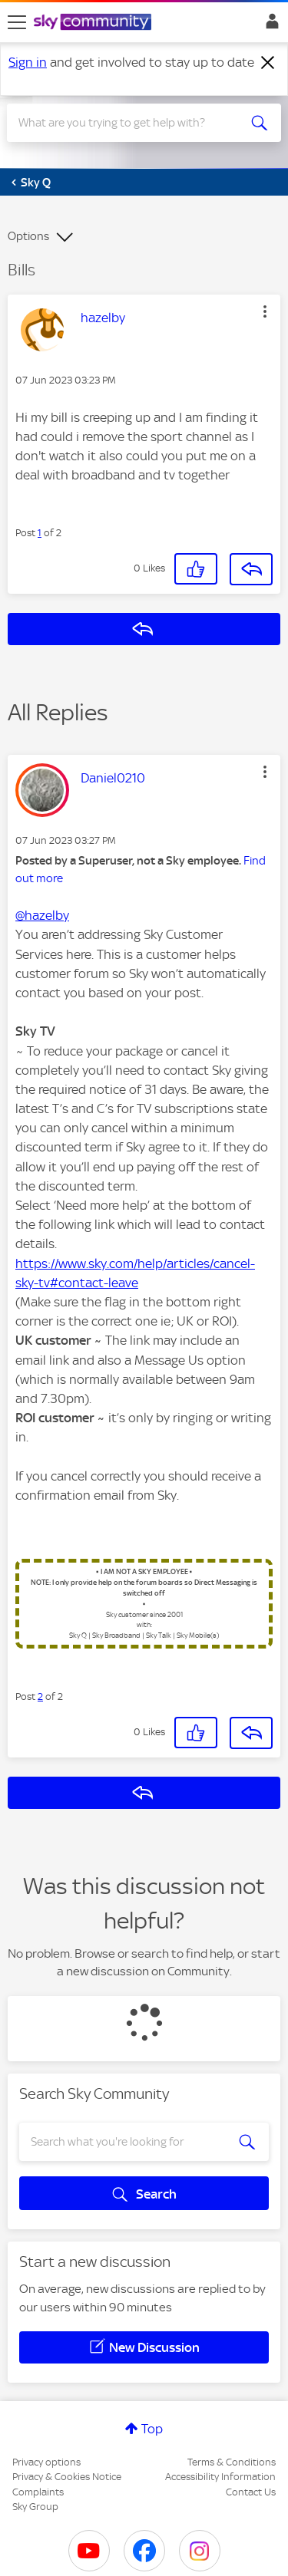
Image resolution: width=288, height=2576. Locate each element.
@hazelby (42, 915)
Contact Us (251, 2492)
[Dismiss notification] (268, 63)
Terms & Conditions (231, 2462)
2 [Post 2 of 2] (40, 1696)
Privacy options (46, 2462)
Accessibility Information (220, 2476)
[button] (265, 311)
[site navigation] (17, 22)
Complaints (38, 2492)
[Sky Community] (94, 23)
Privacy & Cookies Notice (66, 2476)
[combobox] (130, 123)
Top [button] (152, 2428)
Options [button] (28, 236)
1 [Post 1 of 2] (39, 533)
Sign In (269, 25)
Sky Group (35, 2506)
